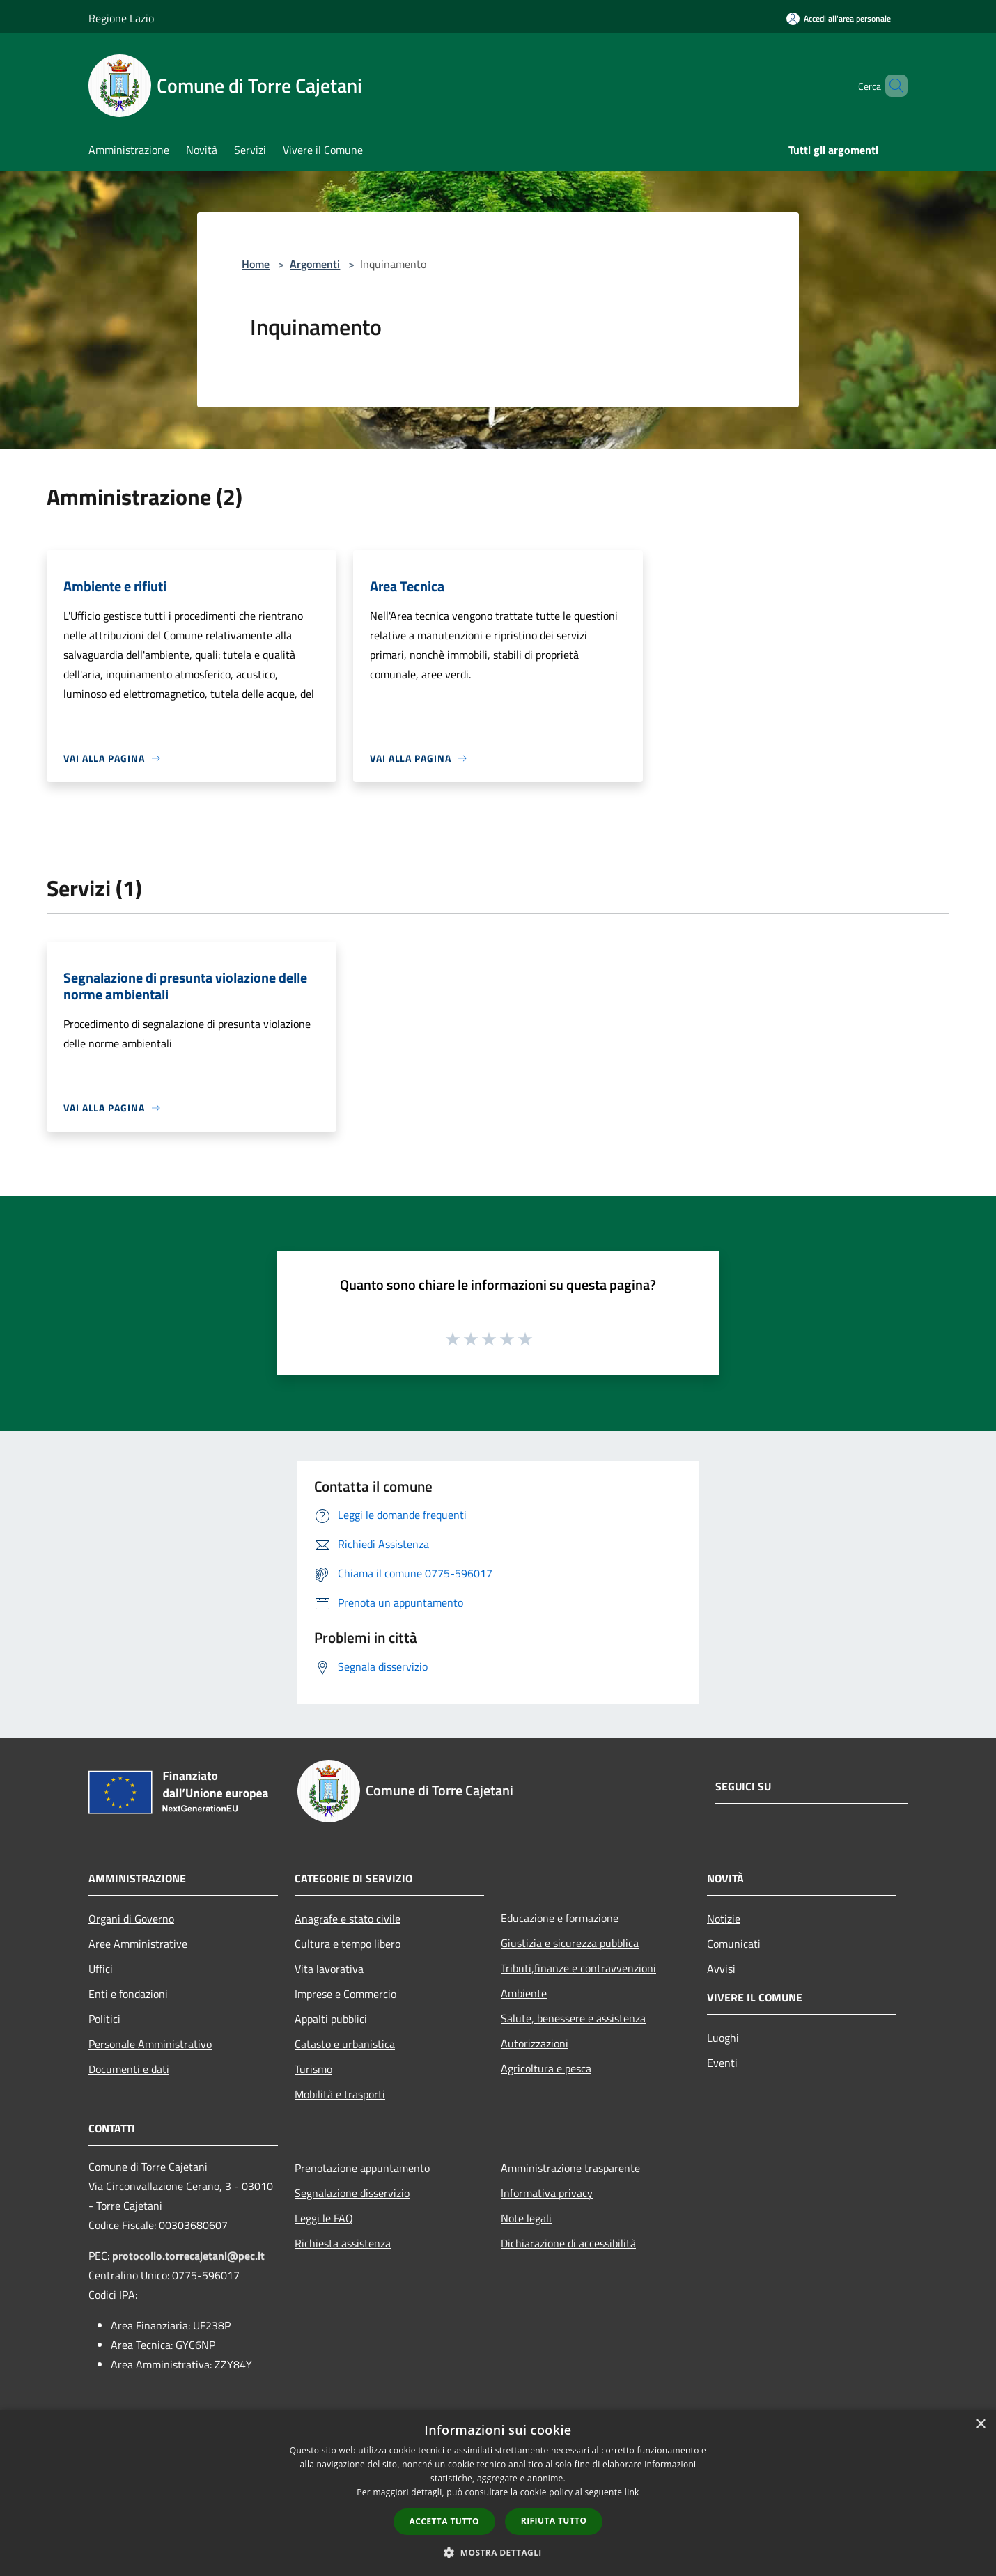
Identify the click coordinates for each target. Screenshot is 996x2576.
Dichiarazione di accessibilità (568, 2243)
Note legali (526, 2218)
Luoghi (723, 2037)
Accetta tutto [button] (444, 2521)
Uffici (100, 1968)
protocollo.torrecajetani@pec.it (188, 2255)
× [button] (980, 2424)
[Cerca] (891, 85)
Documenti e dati (128, 2069)
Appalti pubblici (331, 2019)
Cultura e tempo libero (347, 1943)
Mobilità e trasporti (340, 2094)
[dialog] (498, 2493)
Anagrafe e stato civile (347, 1918)
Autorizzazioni (534, 2043)
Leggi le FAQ (324, 2218)
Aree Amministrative (137, 1943)
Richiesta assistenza (343, 2243)
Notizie (723, 1918)
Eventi (722, 2062)
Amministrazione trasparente (570, 2168)
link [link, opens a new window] (632, 2492)
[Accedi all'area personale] (839, 18)
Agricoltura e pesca (546, 2068)
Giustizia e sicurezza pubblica (570, 1943)
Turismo (313, 2069)
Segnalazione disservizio (352, 2193)
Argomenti (315, 264)
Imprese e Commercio (345, 1993)
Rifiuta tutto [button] (554, 2521)
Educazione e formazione (559, 1918)
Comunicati (734, 1943)
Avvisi (721, 1968)
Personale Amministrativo (150, 2044)
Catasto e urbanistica (345, 2044)
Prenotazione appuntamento (362, 2168)
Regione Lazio (121, 18)
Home (256, 264)
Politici (104, 2019)
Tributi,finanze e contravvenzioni (578, 1968)
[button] (498, 2552)
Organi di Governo (131, 1918)
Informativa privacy (547, 2193)
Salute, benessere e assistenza (573, 2018)
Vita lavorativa (329, 1968)
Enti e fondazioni (128, 1993)
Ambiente (524, 1993)
